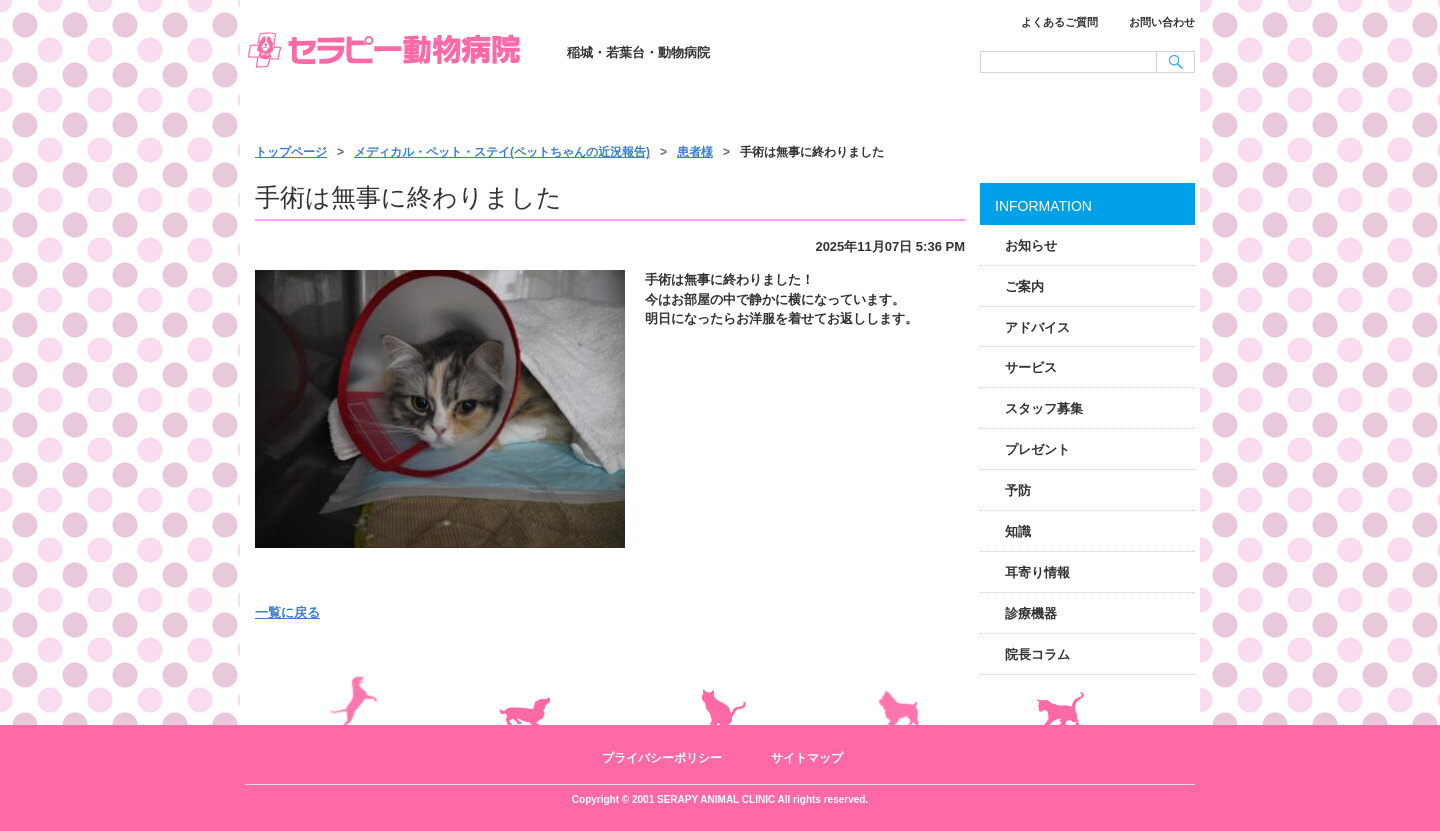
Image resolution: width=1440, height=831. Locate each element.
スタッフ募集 (1044, 408)
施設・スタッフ (912, 112)
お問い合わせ (1162, 22)
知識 (1018, 531)
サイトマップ (807, 758)
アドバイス (1037, 327)
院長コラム (1037, 654)
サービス (722, 112)
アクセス (1102, 112)
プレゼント (1037, 449)
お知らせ (1031, 245)
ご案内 (1024, 286)
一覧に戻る (287, 612)
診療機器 (1031, 613)
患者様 (695, 152)
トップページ (340, 112)
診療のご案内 (532, 112)
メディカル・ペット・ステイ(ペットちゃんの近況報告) (502, 152)
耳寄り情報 (1037, 572)
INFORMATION (1043, 206)
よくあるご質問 (1059, 22)
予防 (1018, 490)
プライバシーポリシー (662, 758)
